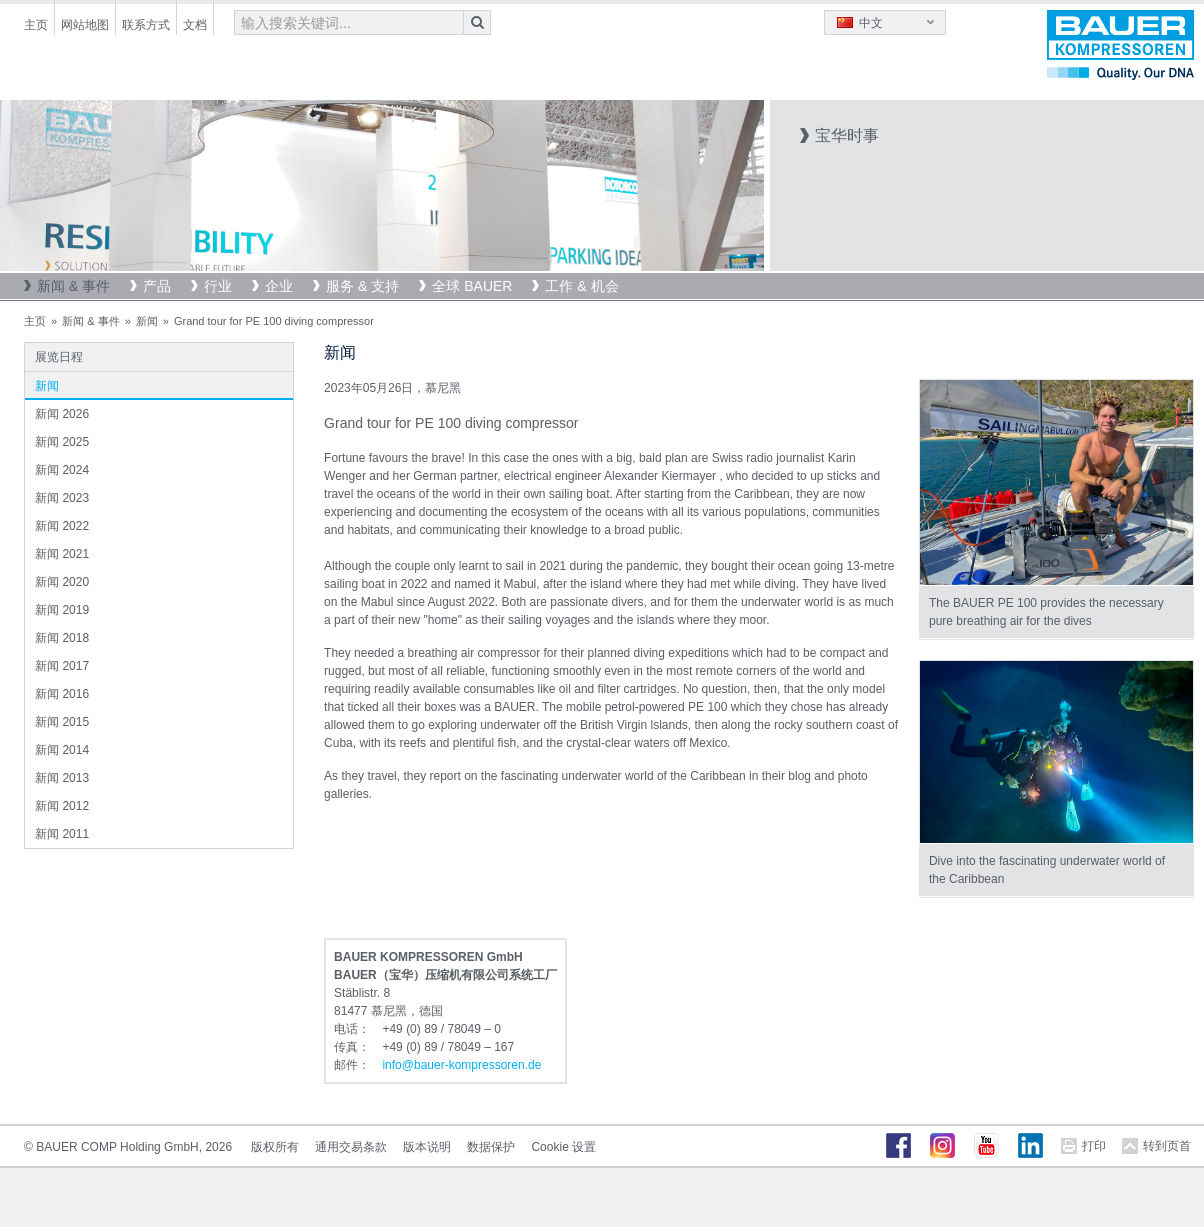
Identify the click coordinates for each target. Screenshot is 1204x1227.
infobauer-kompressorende (461, 1065)
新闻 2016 (62, 694)
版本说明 (427, 1147)
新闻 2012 (62, 806)
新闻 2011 (62, 834)
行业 (218, 286)
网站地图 (85, 25)
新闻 (147, 321)
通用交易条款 (351, 1147)
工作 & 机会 (581, 286)
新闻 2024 (62, 470)
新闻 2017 (62, 666)
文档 (195, 25)
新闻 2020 (62, 582)
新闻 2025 (62, 442)
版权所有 (275, 1147)
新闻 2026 (62, 414)
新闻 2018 (62, 638)
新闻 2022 (62, 526)
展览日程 (59, 357)
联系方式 (146, 25)
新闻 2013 (62, 778)
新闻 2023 (62, 498)
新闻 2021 (62, 554)
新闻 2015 (62, 722)
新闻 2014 (62, 750)
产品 (157, 286)
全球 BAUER (472, 286)
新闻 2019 (62, 610)
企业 (279, 286)
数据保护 (491, 1147)
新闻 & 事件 (73, 286)
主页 (36, 25)
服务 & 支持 (362, 286)
